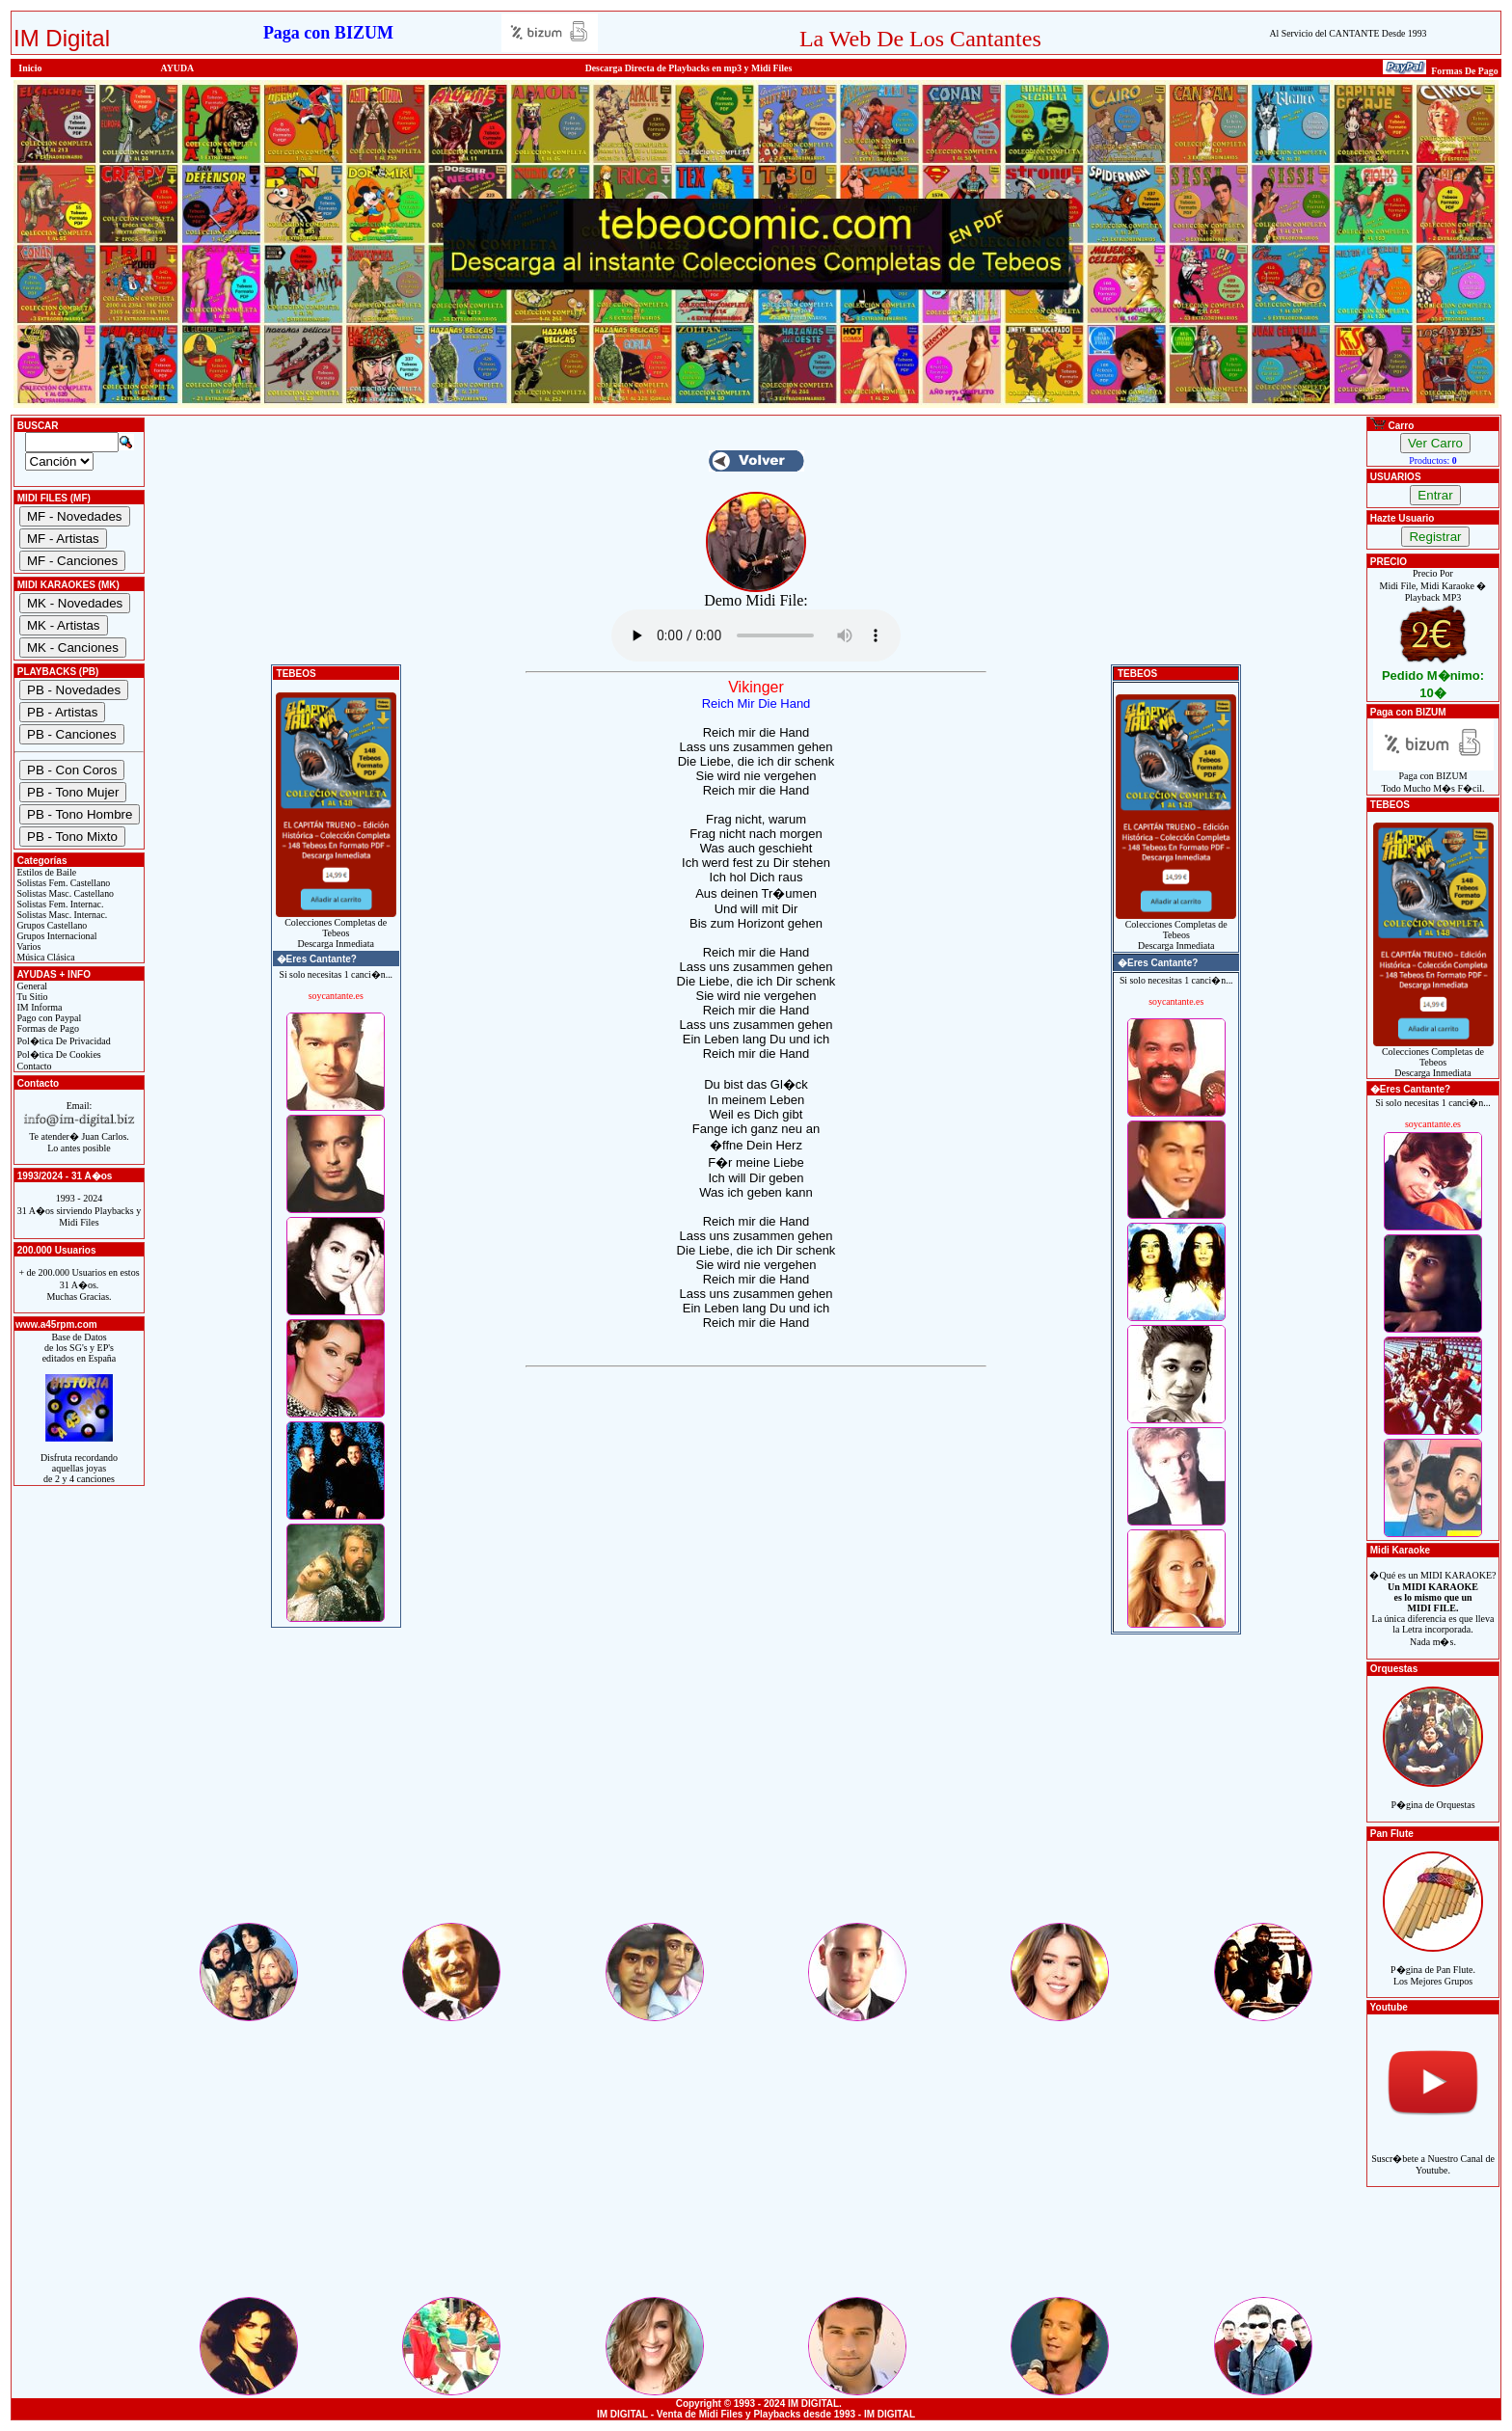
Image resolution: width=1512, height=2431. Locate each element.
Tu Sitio (30, 996)
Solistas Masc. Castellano (64, 893)
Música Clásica (44, 957)
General (30, 986)
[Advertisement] (756, 1785)
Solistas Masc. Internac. (60, 914)
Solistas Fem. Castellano (62, 883)
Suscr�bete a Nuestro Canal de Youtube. (1433, 2153)
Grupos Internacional (55, 936)
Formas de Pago (46, 1028)
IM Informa (38, 1007)
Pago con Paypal (47, 1018)
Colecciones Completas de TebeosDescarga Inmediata (336, 928)
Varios (27, 946)
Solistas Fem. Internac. (58, 904)
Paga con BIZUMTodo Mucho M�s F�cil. (1433, 778)
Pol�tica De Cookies (57, 1054)
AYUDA (178, 68)
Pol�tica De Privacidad (62, 1041)
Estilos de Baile (45, 872)
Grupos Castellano (50, 925)
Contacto (33, 1066)
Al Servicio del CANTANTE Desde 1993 (1347, 33)
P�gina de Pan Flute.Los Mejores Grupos (1433, 1964)
